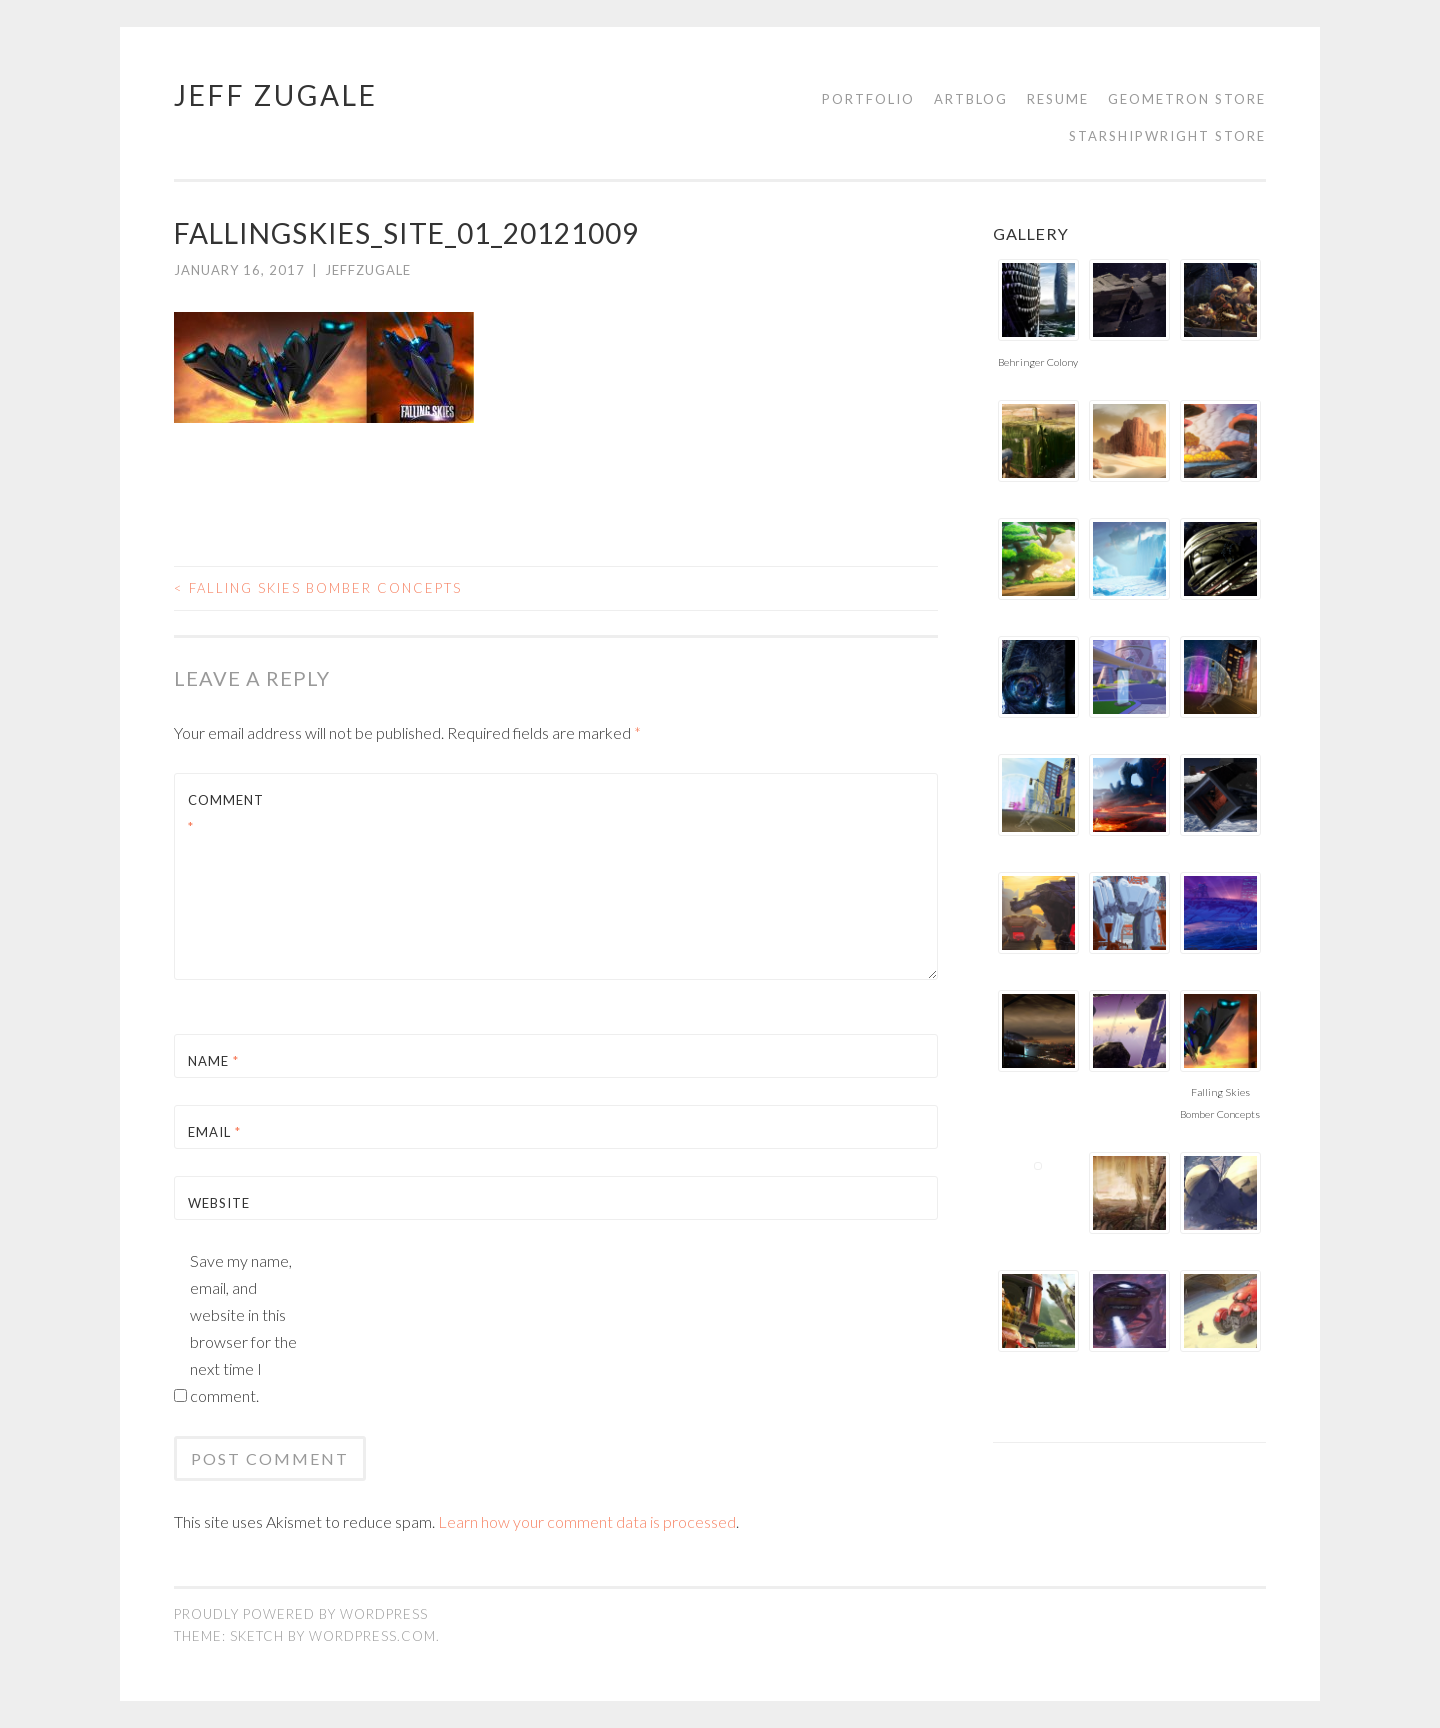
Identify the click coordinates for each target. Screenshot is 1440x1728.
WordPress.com (372, 1636)
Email (214, 1132)
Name (213, 1061)
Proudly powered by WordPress (301, 1614)
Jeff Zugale (276, 95)
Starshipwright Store (1167, 136)
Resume (1058, 99)
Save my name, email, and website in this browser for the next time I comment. (243, 1328)
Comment (226, 813)
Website (219, 1203)
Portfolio (868, 99)
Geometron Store (1187, 99)
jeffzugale (368, 270)
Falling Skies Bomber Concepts (318, 588)
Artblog (971, 99)
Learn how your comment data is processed (587, 1521)
